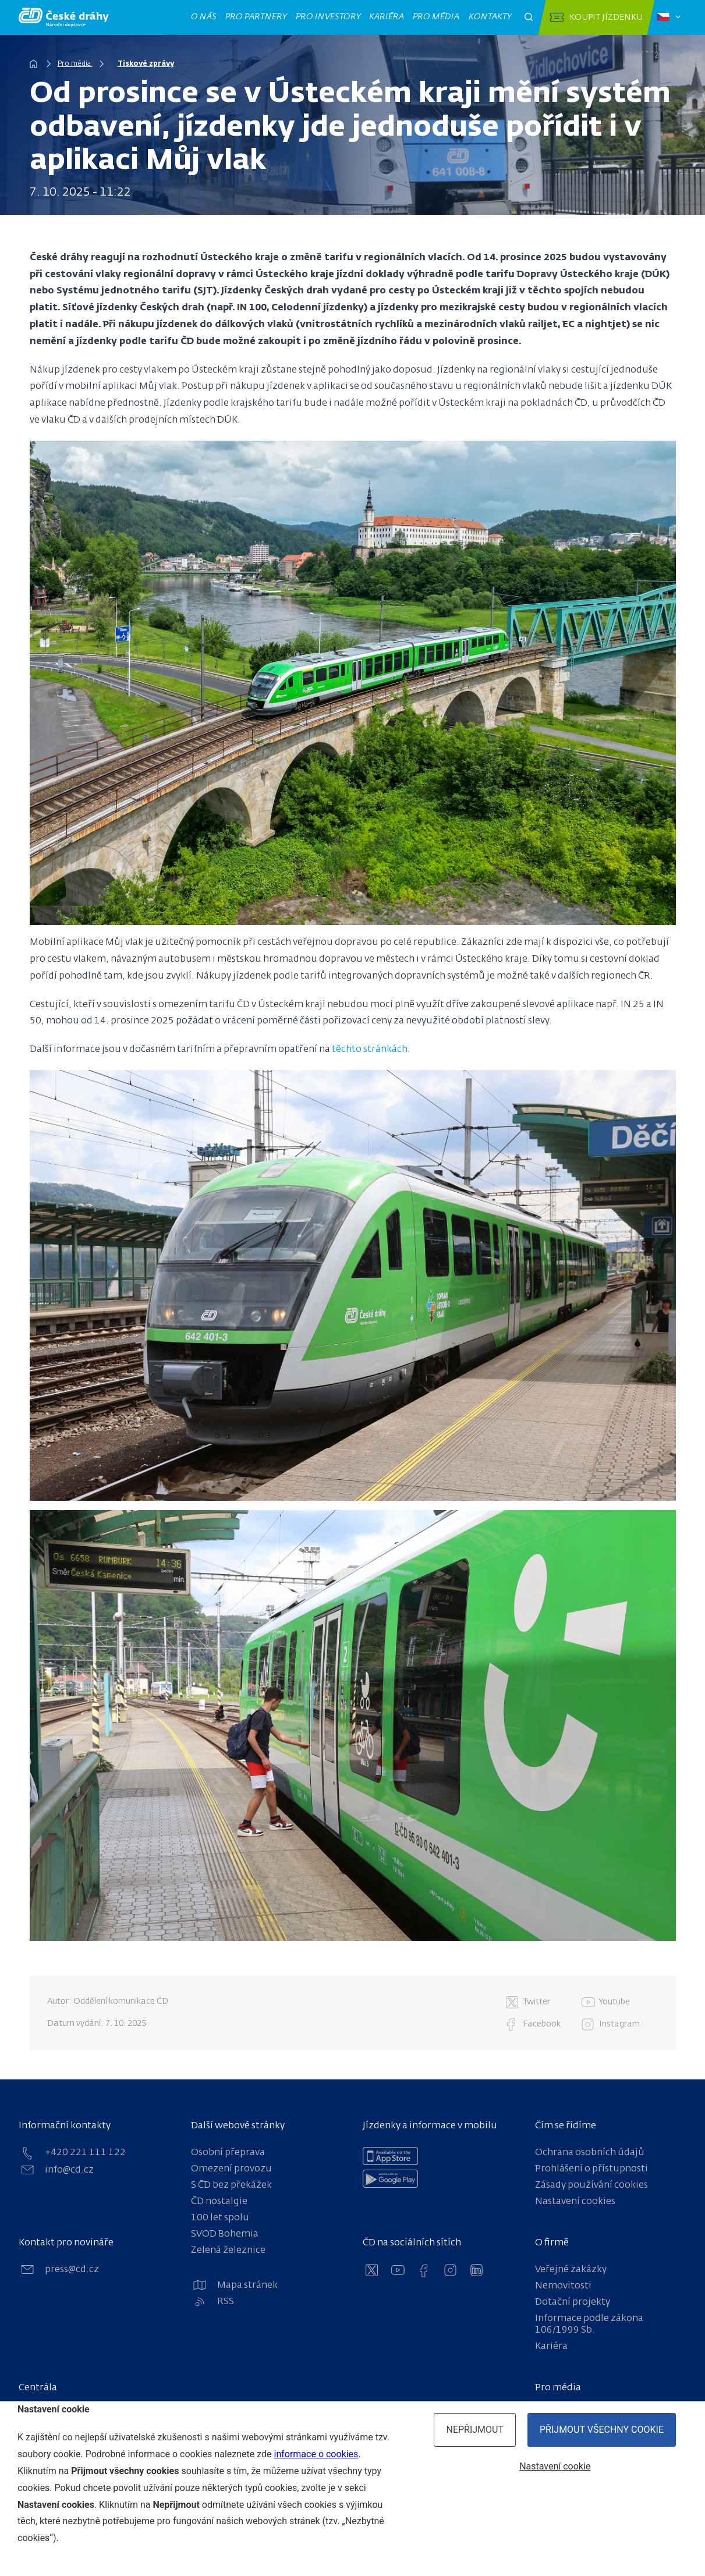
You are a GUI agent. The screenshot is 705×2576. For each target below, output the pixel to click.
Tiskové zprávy (146, 64)
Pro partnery (255, 17)
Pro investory (328, 17)
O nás (203, 17)
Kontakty (489, 17)
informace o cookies (316, 2454)
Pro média (436, 17)
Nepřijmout (475, 2429)
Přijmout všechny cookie (602, 2429)
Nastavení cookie (554, 2466)
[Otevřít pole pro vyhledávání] (528, 17)
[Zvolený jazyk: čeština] (668, 17)
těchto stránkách (370, 1049)
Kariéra (386, 17)
